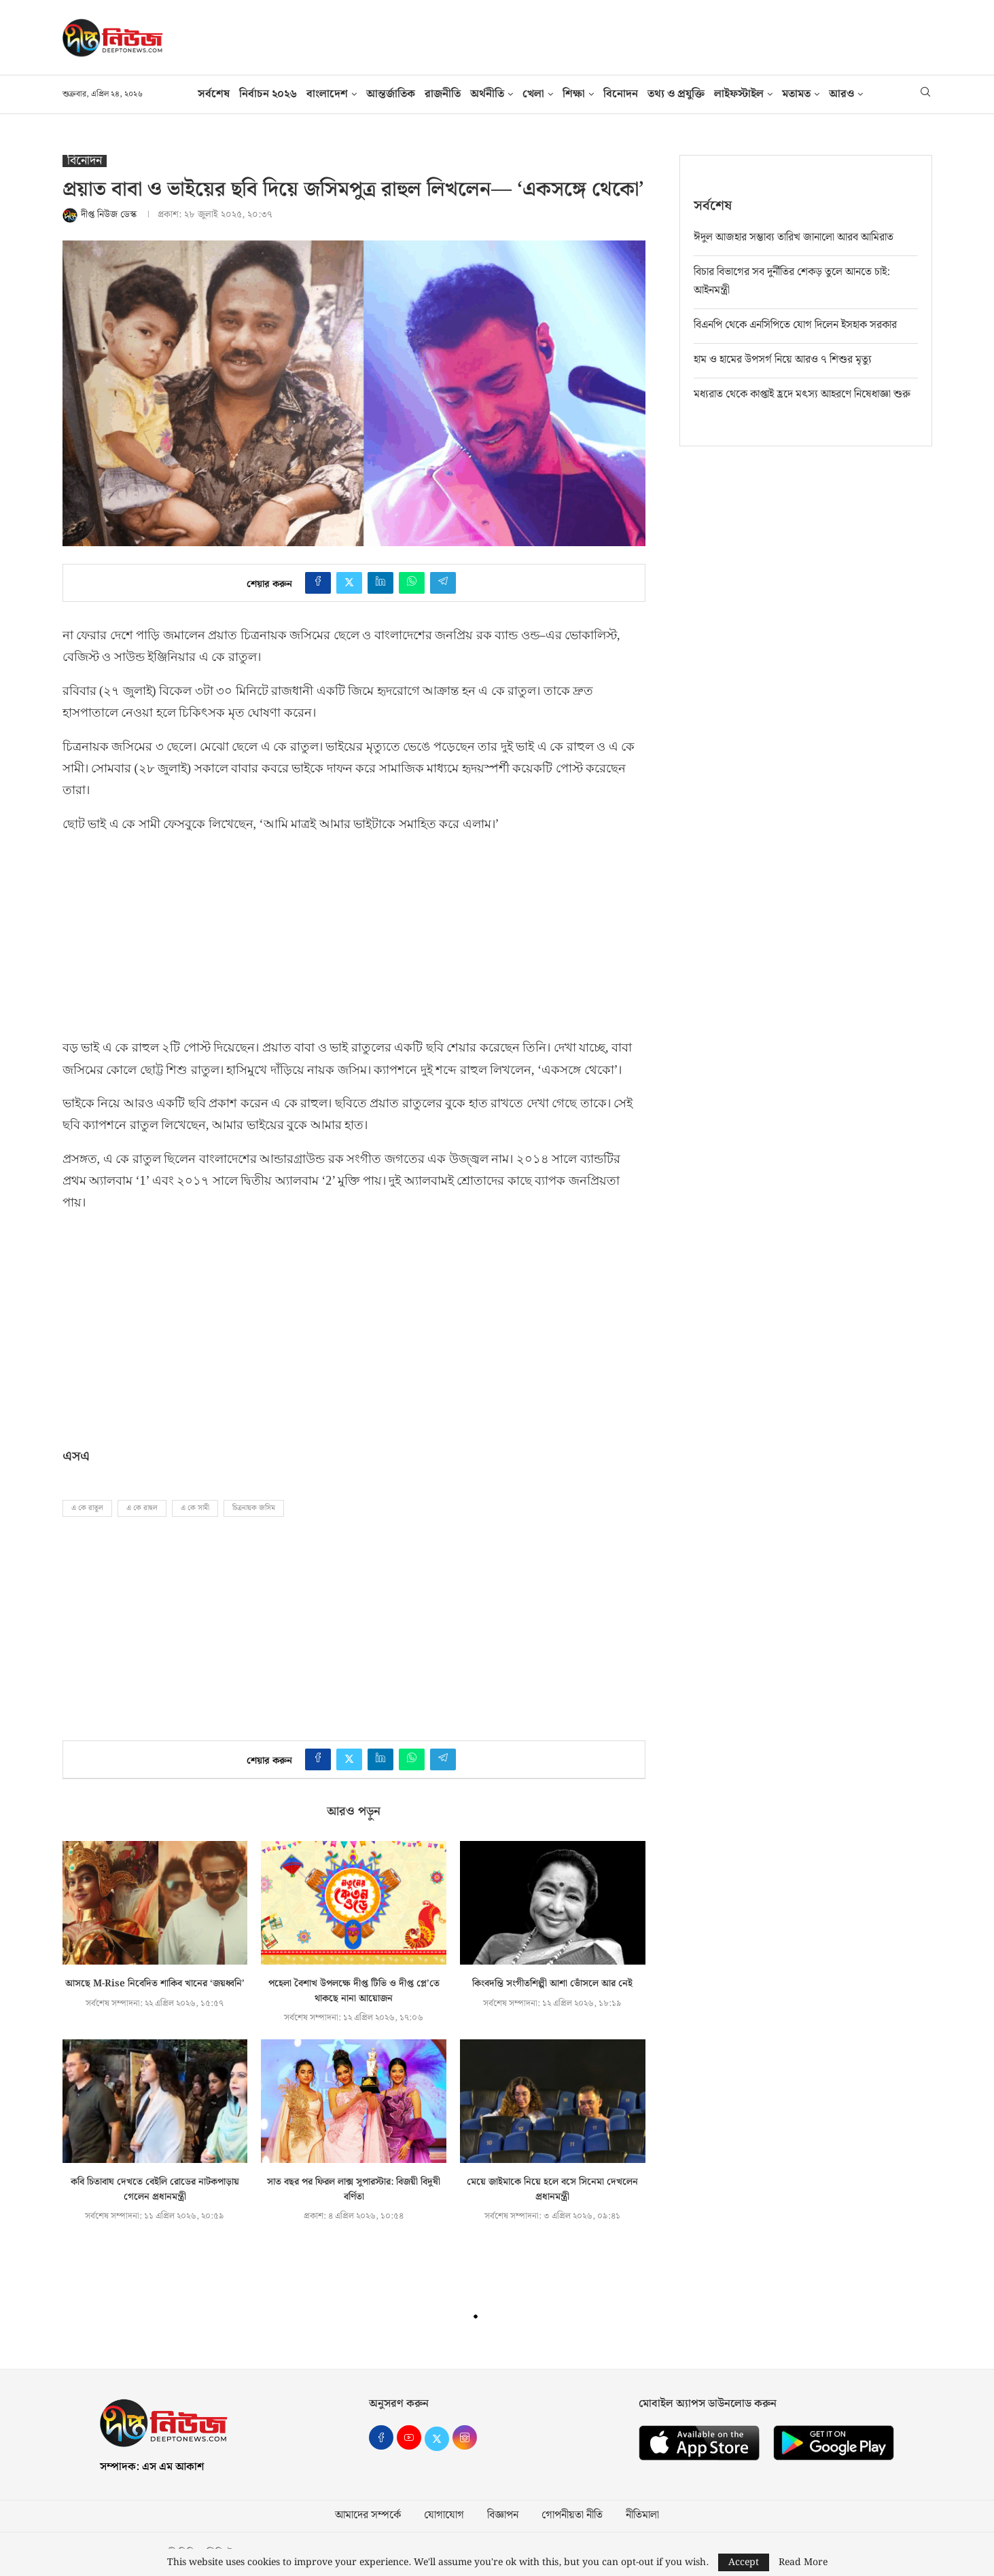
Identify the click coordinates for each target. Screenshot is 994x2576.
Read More (803, 2562)
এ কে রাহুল (142, 1508)
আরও (841, 94)
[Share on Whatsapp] (412, 583)
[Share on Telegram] (443, 583)
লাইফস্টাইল (739, 94)
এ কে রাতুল (87, 1508)
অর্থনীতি (487, 94)
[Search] (925, 94)
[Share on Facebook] (318, 583)
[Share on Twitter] (349, 583)
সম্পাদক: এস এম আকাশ (152, 2466)
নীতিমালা (642, 2515)
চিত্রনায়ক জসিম (253, 1508)
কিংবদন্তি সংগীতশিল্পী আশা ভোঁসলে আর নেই (552, 1983)
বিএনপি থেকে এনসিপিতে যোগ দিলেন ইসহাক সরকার (795, 324)
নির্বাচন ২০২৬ (268, 94)
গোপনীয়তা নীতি (572, 2515)
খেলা (533, 94)
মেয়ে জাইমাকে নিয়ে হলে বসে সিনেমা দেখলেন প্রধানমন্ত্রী (552, 2189)
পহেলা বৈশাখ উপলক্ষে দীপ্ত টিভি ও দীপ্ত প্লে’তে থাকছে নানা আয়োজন (354, 1991)
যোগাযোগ (444, 2515)
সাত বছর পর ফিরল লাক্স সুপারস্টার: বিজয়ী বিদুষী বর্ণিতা (353, 2189)
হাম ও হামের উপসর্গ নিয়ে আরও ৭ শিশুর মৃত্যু (783, 359)
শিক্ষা (574, 94)
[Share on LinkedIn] (380, 583)
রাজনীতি (443, 94)
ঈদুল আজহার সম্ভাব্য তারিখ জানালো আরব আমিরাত (793, 236)
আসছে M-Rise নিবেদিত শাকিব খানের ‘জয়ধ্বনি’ (155, 1983)
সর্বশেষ (214, 94)
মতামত (796, 94)
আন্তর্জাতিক (390, 94)
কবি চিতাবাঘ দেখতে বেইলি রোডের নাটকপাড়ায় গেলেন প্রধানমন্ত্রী (155, 2189)
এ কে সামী (195, 1508)
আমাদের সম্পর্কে (368, 2515)
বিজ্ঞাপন (502, 2515)
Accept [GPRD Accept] (743, 2562)
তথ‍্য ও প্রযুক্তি (676, 94)
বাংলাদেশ (327, 94)
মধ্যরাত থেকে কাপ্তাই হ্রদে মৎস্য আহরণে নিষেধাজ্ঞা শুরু (802, 393)
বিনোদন (620, 94)
